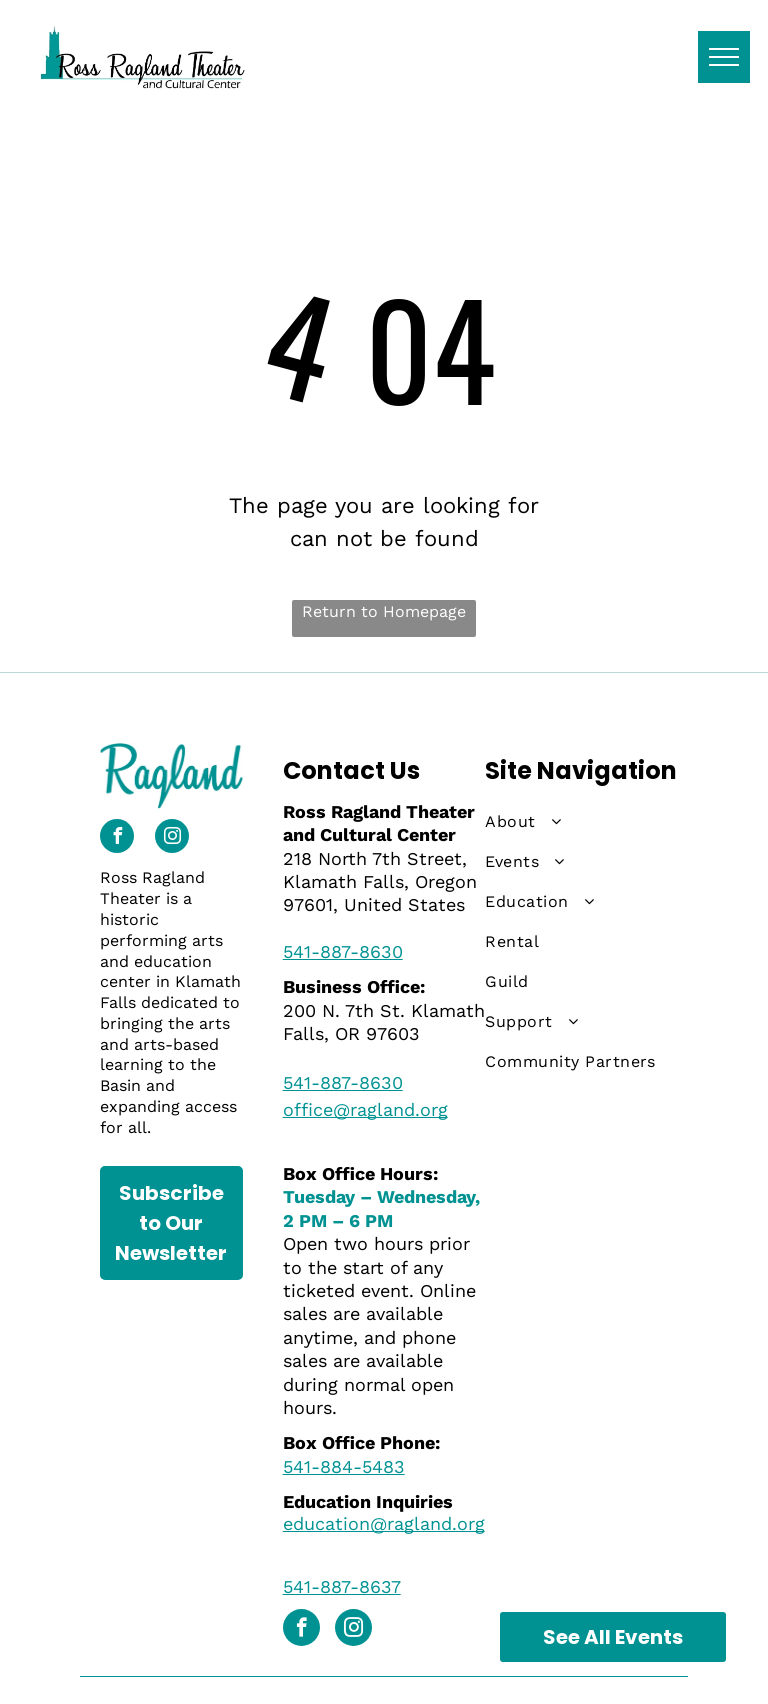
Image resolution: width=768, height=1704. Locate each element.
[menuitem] (576, 822)
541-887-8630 (343, 951)
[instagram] (172, 838)
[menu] (724, 57)
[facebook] (117, 838)
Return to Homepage (384, 611)
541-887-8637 (342, 1586)
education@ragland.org (384, 1523)
